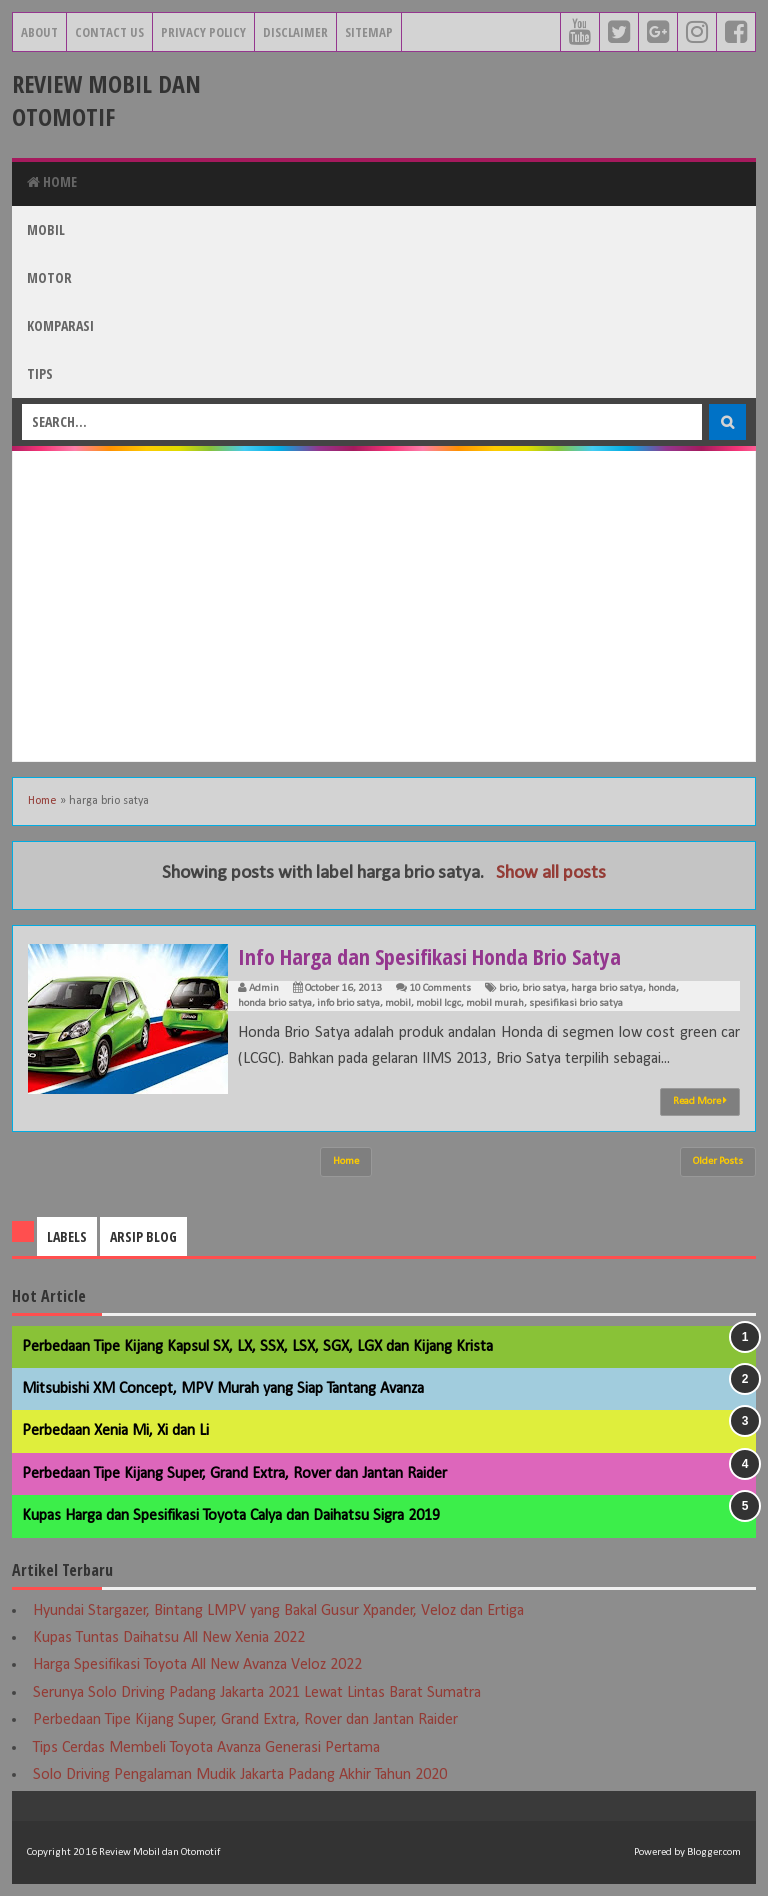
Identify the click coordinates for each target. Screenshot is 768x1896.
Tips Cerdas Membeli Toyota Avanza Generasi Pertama (206, 1748)
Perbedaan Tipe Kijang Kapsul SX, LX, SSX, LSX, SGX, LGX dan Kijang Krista (257, 1347)
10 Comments (440, 988)
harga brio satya (607, 988)
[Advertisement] (384, 606)
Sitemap (369, 32)
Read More (700, 1101)
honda (662, 988)
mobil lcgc (438, 1003)
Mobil (46, 229)
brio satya (544, 988)
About (39, 32)
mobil (398, 1003)
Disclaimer (295, 32)
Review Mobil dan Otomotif (106, 100)
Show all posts (551, 873)
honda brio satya (275, 1003)
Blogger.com (714, 1852)
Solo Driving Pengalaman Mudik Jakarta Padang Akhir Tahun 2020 (240, 1775)
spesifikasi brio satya (576, 1003)
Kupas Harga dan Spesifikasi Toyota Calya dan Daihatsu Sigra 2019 (231, 1516)
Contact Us (109, 32)
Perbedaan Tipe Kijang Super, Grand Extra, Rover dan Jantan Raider (234, 1474)
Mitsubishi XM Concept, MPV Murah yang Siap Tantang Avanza (223, 1389)
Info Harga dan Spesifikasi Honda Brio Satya (429, 956)
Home (52, 181)
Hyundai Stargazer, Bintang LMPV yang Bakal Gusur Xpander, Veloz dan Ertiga (278, 1611)
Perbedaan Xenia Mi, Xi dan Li (115, 1431)
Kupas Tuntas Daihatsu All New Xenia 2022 (169, 1638)
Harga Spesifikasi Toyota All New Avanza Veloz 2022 (197, 1665)
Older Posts (718, 1161)
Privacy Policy (203, 32)
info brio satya (348, 1003)
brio (508, 988)
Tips (40, 373)
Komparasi (60, 325)
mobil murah (495, 1003)
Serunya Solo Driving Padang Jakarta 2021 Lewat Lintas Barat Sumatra (257, 1693)
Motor (49, 277)
